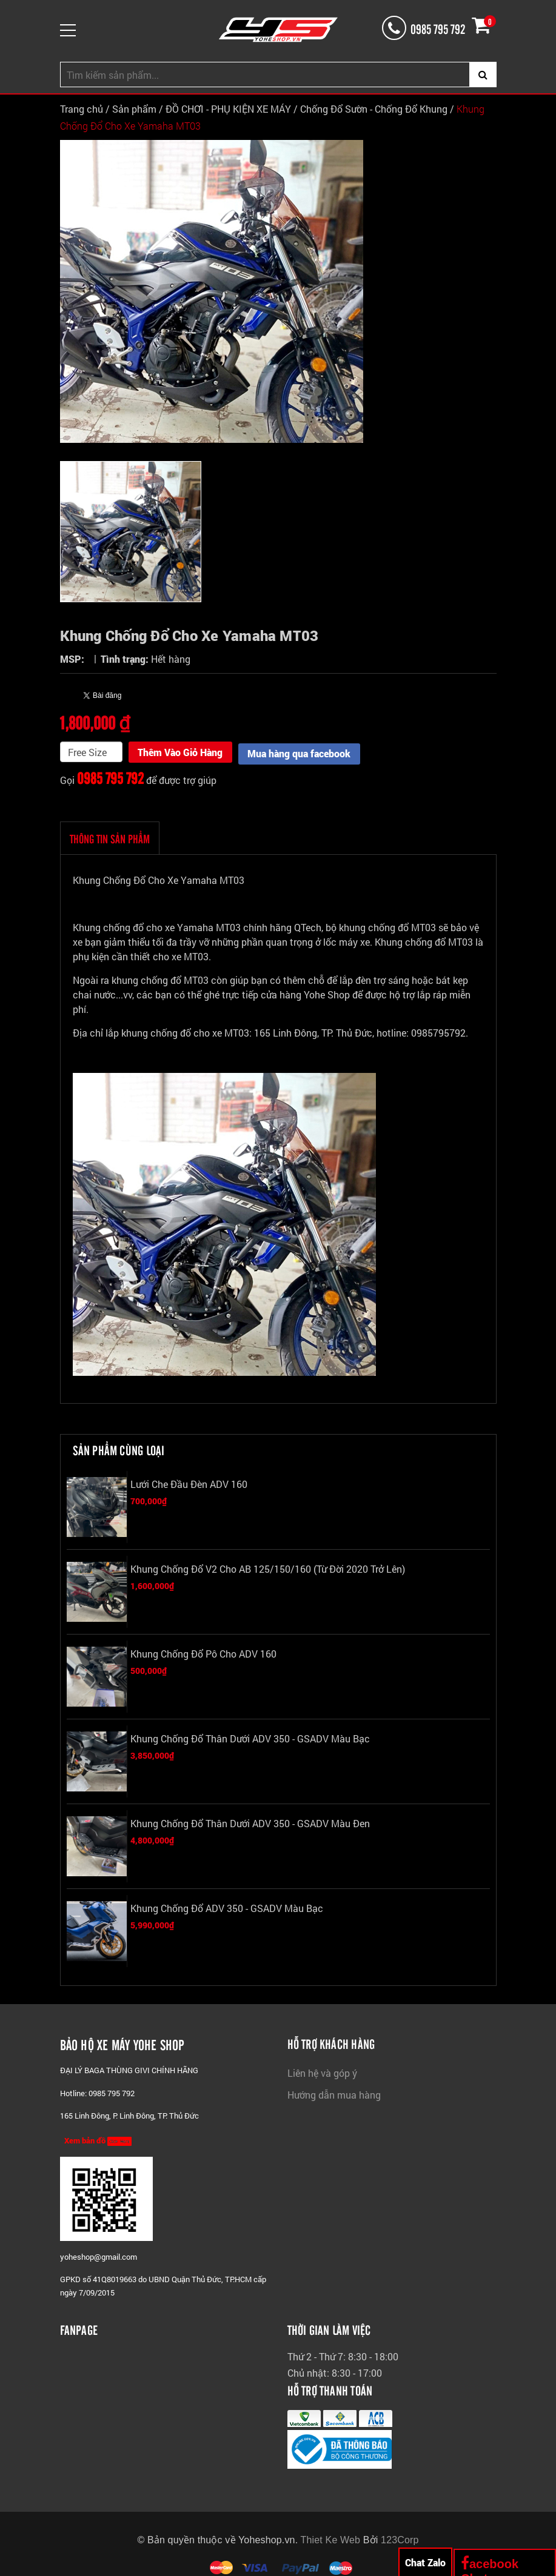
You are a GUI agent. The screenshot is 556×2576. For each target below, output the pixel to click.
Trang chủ (81, 108)
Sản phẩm (134, 108)
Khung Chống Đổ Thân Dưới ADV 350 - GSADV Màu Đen (250, 1821)
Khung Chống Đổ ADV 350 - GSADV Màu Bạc (226, 1906)
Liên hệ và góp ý (322, 2071)
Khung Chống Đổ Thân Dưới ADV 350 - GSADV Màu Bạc (250, 1736)
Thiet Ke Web (331, 2538)
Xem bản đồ (98, 2138)
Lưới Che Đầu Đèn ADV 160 (188, 1482)
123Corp (400, 2538)
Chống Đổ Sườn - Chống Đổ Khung (373, 108)
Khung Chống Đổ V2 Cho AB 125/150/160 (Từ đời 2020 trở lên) (267, 1567)
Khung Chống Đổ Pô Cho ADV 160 (203, 1651)
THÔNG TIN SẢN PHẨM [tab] (110, 837)
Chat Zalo (425, 2562)
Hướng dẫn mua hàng (334, 2092)
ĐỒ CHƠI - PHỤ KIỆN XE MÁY (228, 108)
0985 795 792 (110, 776)
